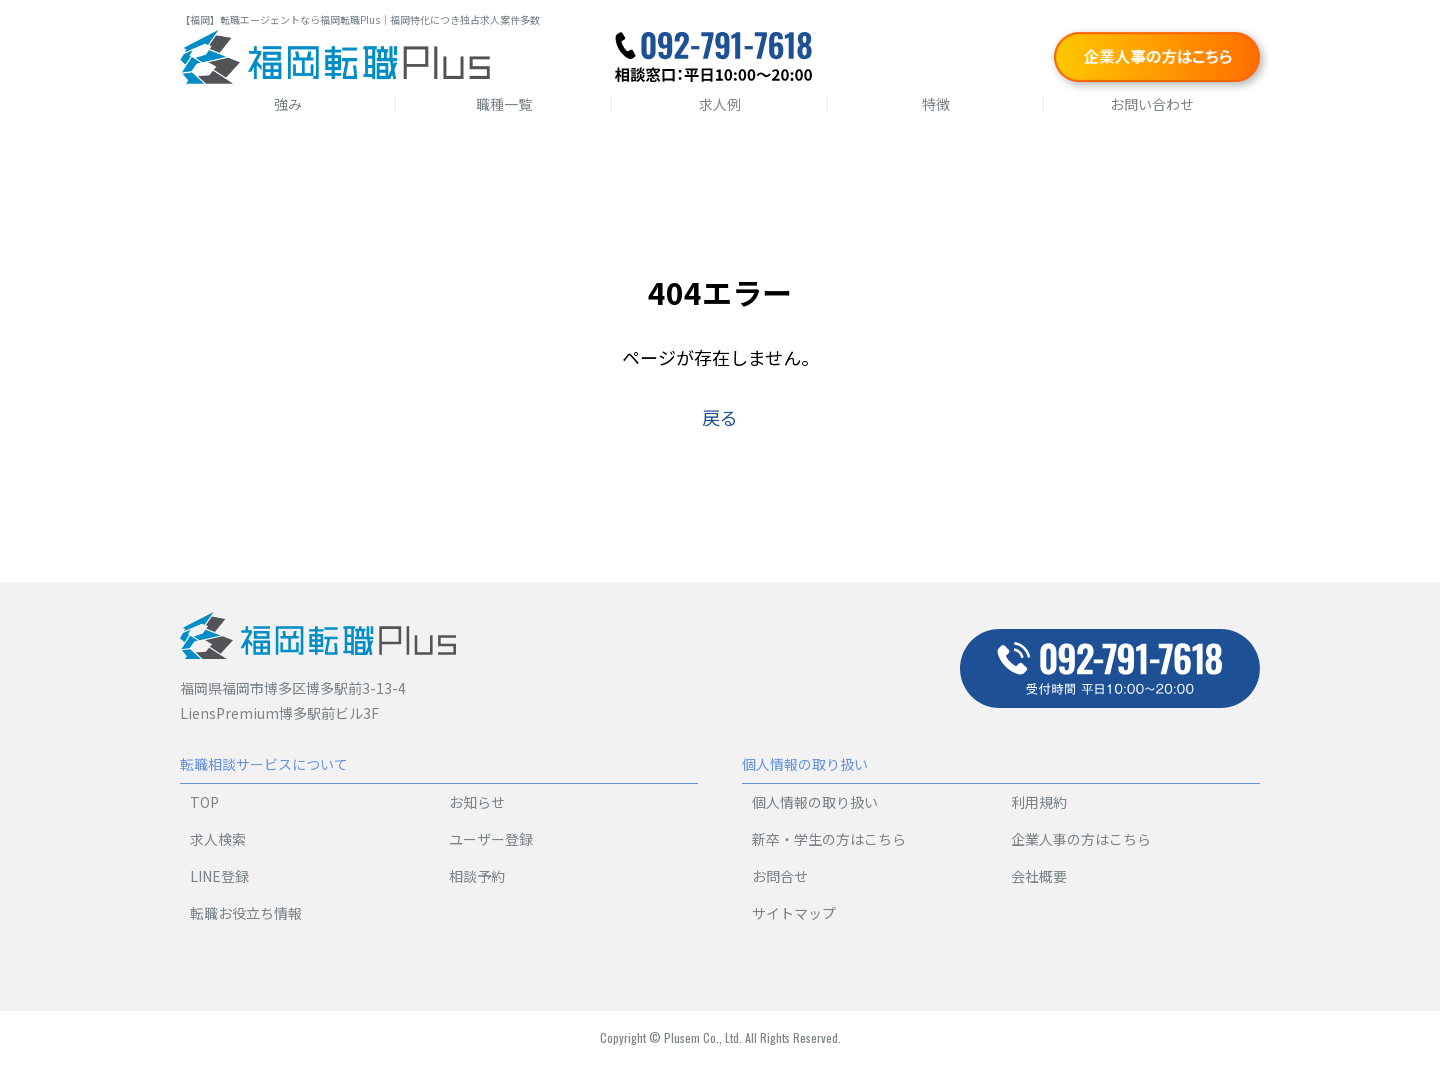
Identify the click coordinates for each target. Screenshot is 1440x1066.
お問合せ (780, 876)
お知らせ (477, 802)
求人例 (720, 104)
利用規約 (1039, 802)
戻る (720, 417)
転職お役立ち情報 (246, 913)
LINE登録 (219, 876)
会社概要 (1039, 876)
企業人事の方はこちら (1081, 839)
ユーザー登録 (491, 839)
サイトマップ (794, 913)
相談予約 (477, 876)
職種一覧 (504, 104)
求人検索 (218, 839)
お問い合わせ (1152, 104)
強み (288, 104)
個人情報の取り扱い (815, 802)
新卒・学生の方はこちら (829, 839)
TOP (204, 802)
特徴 (936, 104)
